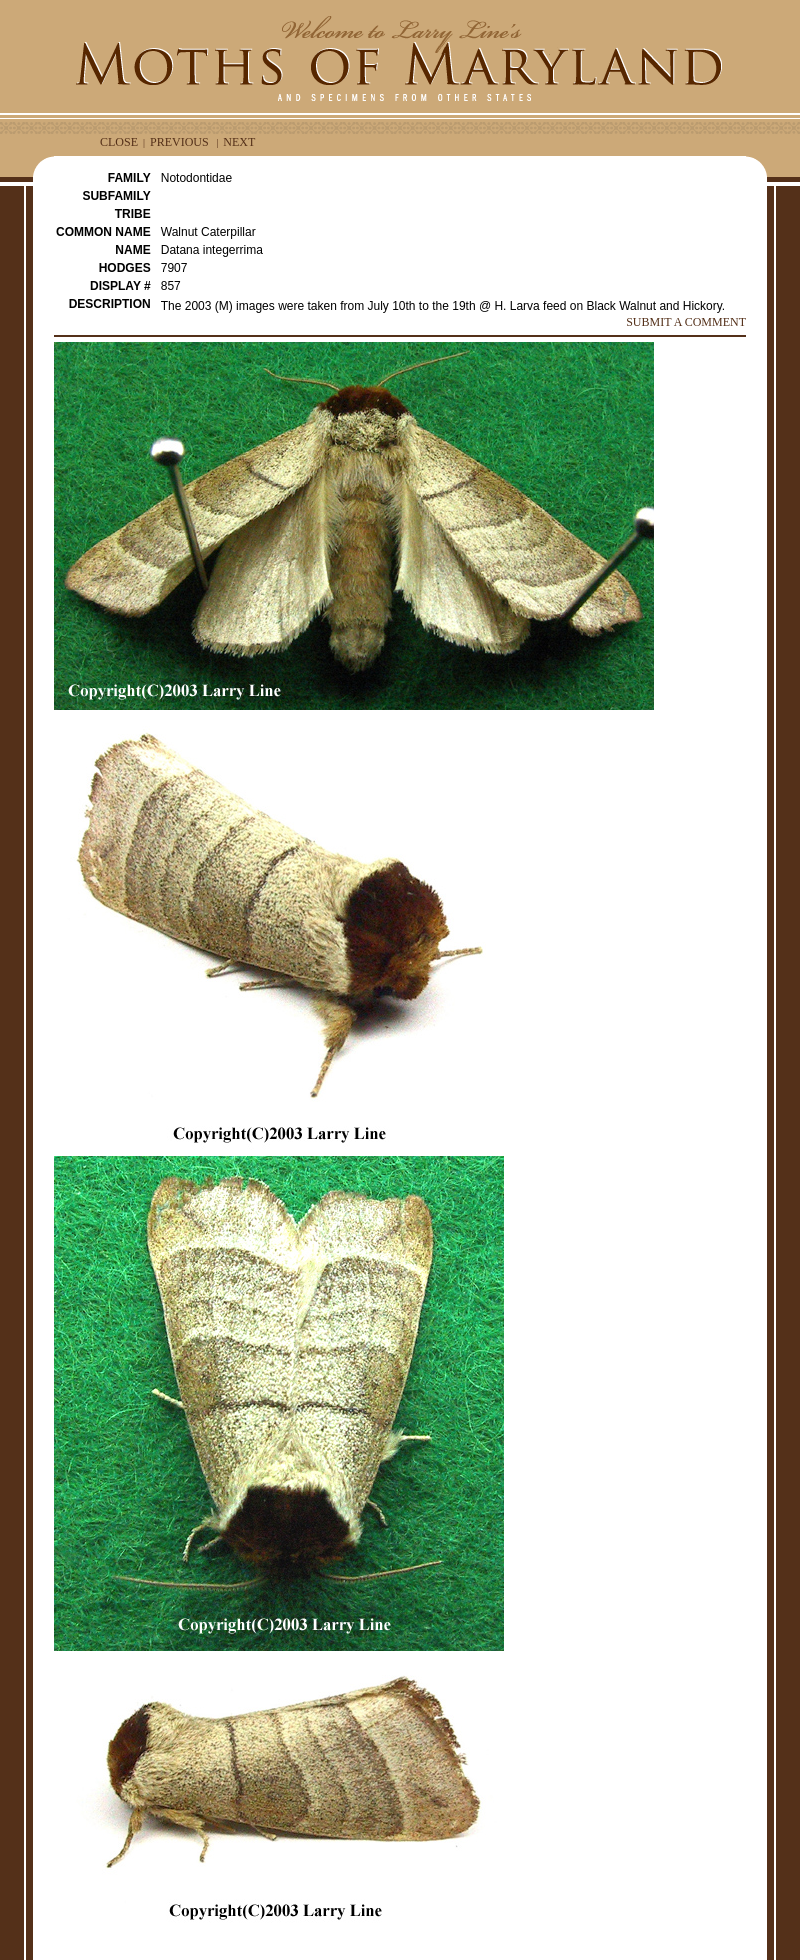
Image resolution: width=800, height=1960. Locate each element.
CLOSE (119, 142)
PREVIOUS (179, 142)
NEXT (239, 142)
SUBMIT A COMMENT (686, 322)
